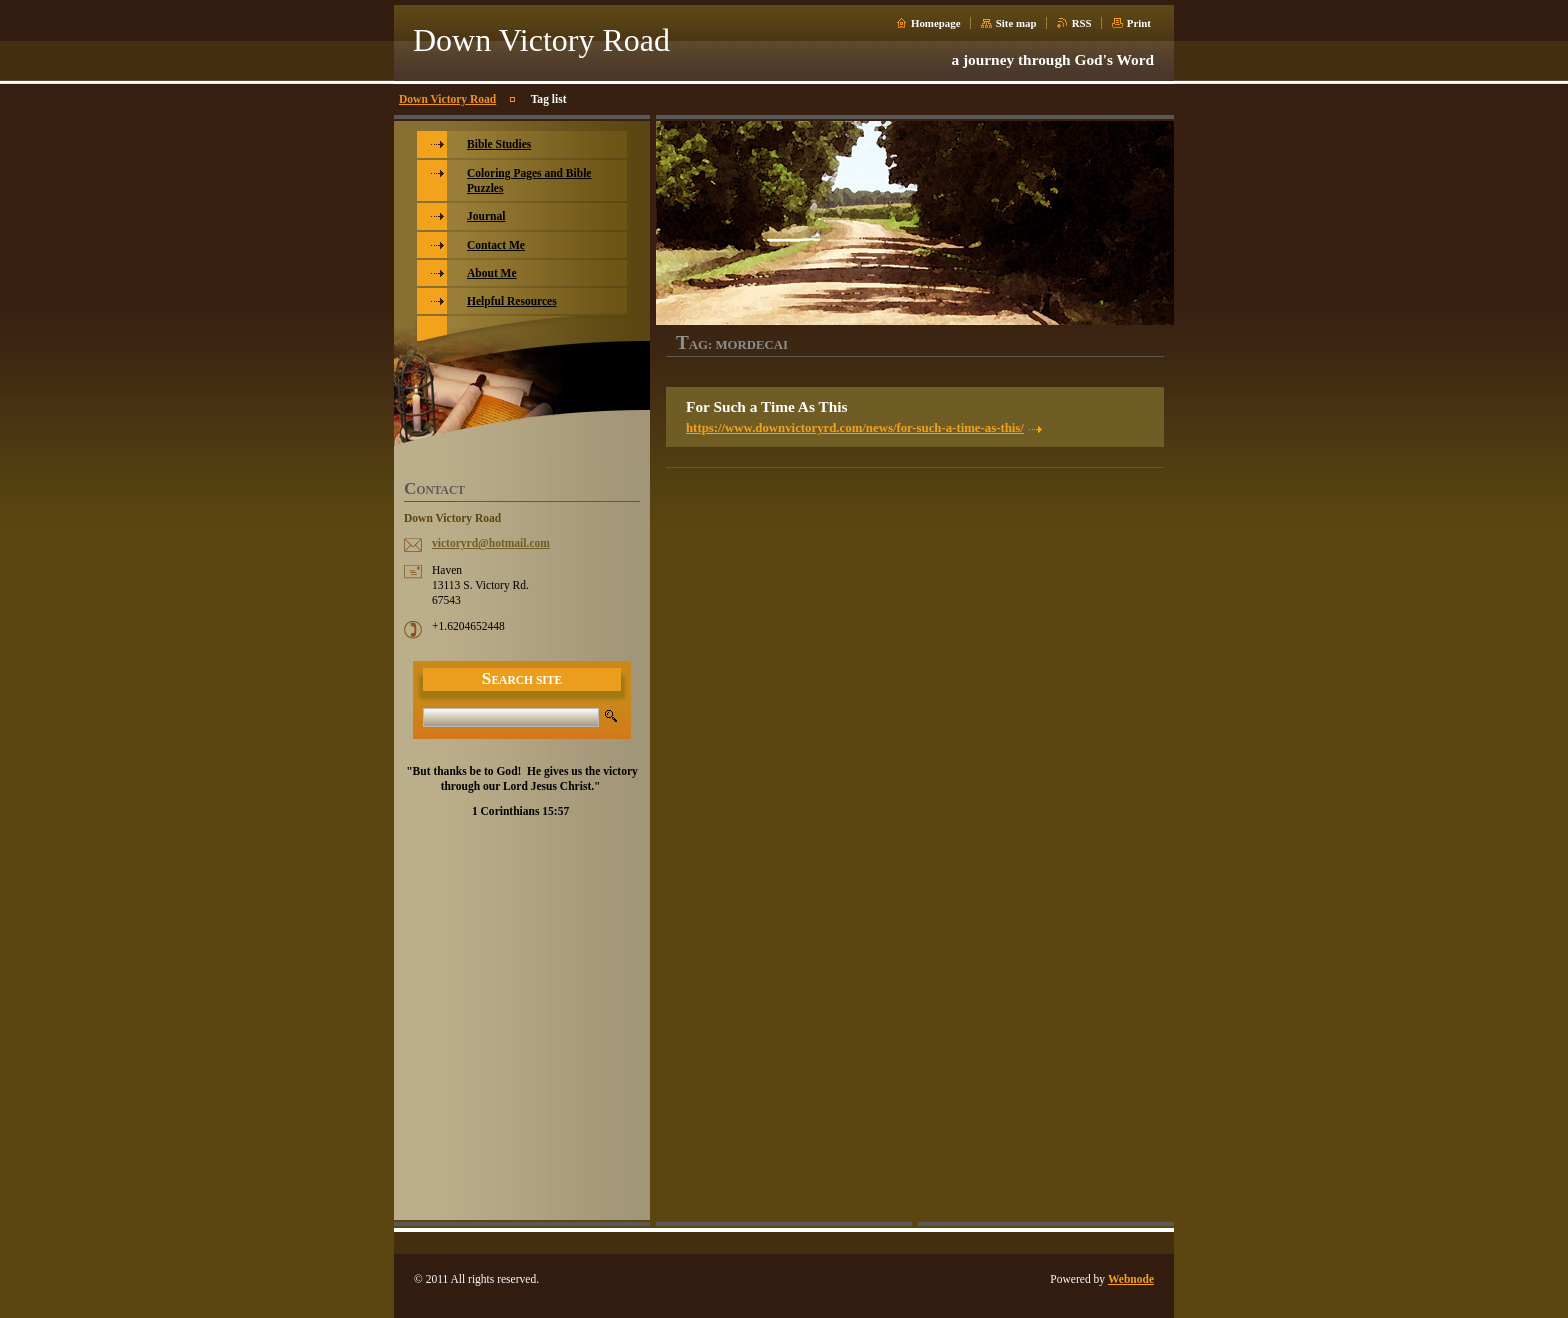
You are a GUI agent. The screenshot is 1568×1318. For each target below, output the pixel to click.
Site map (1016, 23)
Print (1139, 23)
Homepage (936, 23)
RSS (1082, 23)
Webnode (1131, 1279)
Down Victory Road (447, 99)
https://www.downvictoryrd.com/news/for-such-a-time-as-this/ (855, 428)
